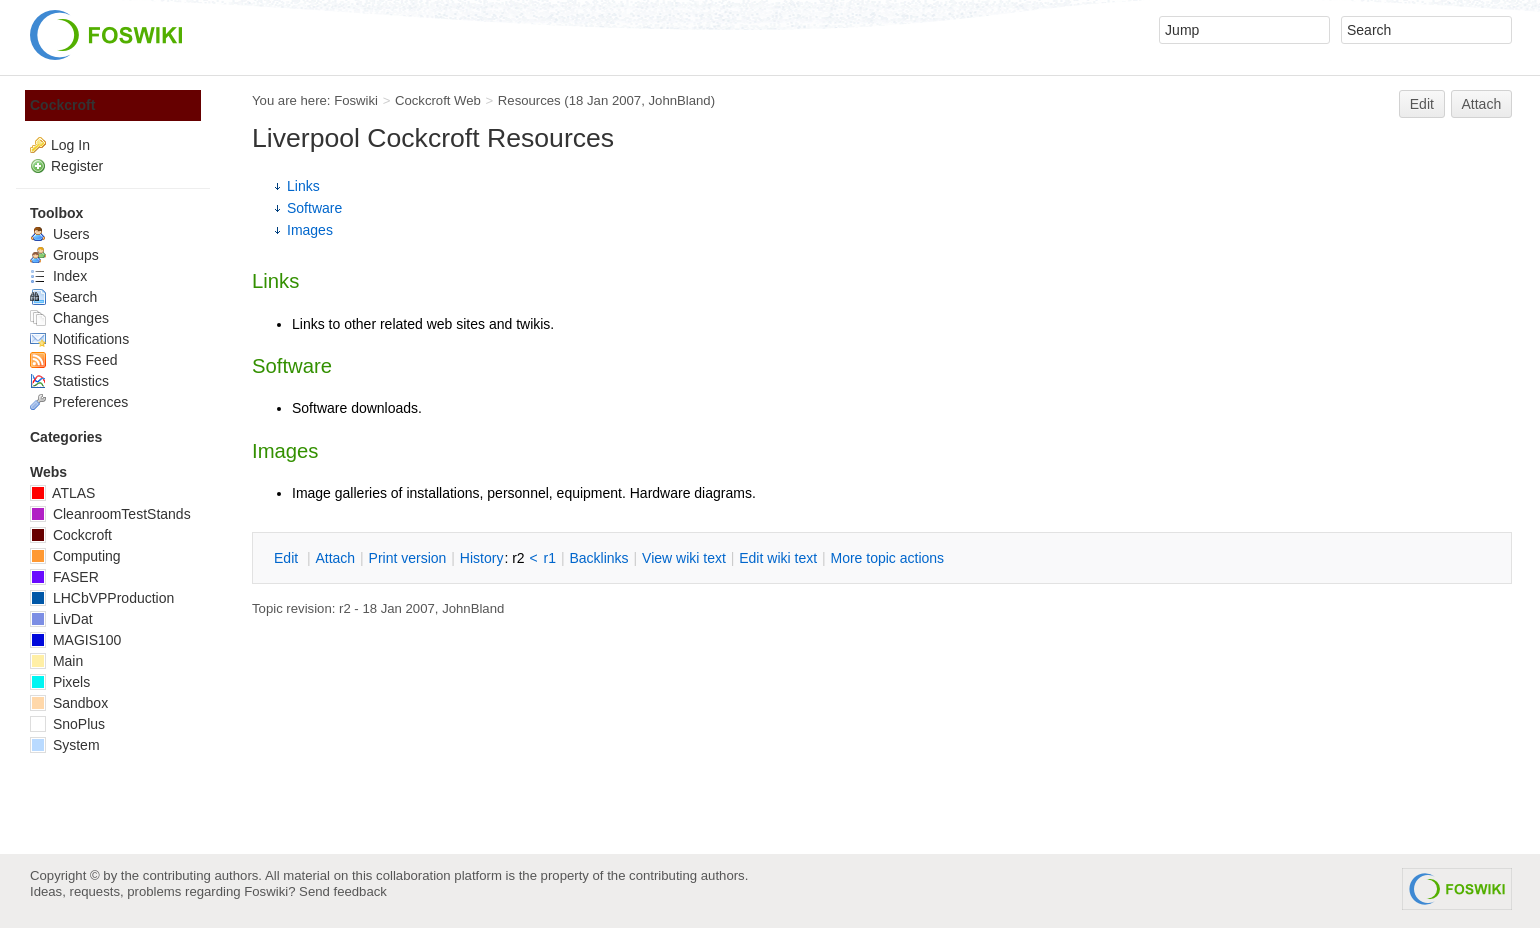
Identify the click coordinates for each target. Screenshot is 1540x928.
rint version (408, 558)
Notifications (79, 339)
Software (314, 208)
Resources (529, 100)
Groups (64, 255)
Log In (70, 145)
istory (482, 558)
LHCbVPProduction (102, 598)
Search (63, 297)
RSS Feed (73, 360)
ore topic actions (887, 558)
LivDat (61, 619)
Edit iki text (778, 558)
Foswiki (356, 100)
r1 (550, 558)
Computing (75, 556)
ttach (335, 558)
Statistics (69, 381)
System (65, 745)
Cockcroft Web (438, 100)
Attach (1482, 104)
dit (288, 558)
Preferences (79, 402)
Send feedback (343, 891)
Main (56, 661)
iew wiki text (684, 558)
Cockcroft (62, 105)
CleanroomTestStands (110, 514)
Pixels (60, 682)
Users (59, 234)
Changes (69, 318)
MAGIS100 (75, 640)
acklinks (598, 558)
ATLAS (62, 493)
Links (303, 186)
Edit (1422, 104)
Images (310, 230)
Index (58, 276)
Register (77, 166)
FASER (64, 577)
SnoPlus (67, 724)
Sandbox (69, 703)
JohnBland (679, 100)
